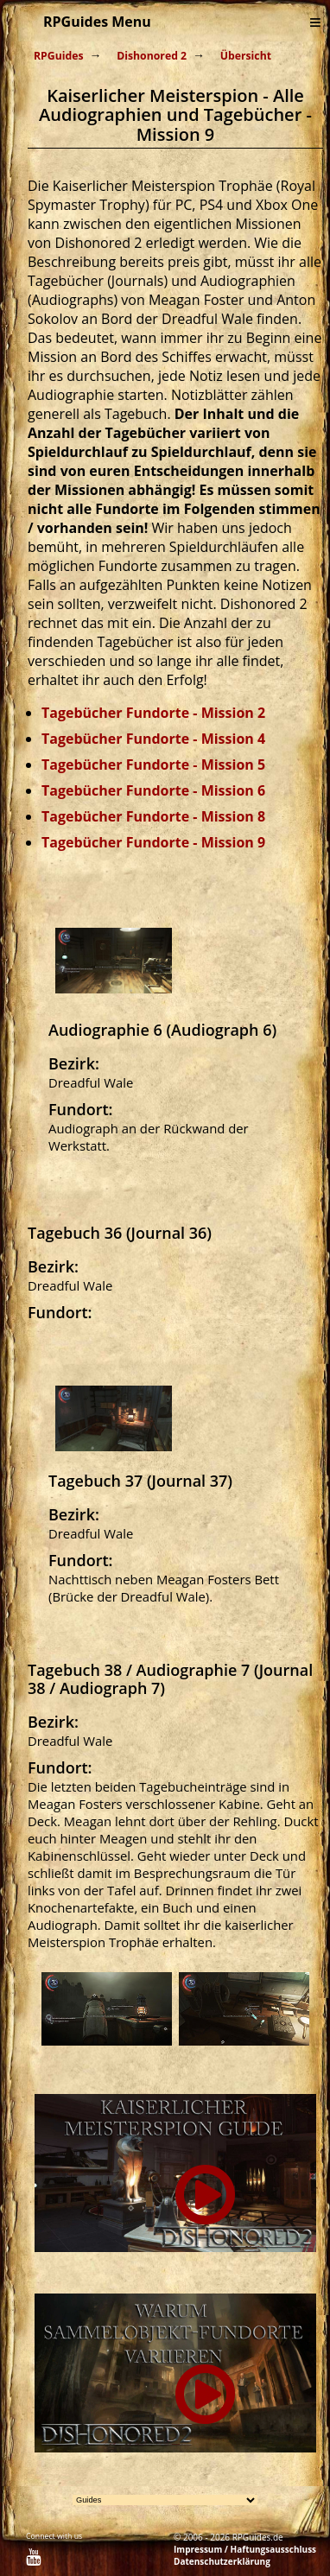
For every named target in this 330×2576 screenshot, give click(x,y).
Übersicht (245, 55)
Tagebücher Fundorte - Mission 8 (153, 816)
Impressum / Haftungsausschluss (245, 2549)
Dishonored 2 (152, 55)
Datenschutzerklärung (222, 2561)
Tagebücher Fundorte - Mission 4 (153, 738)
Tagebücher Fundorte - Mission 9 (153, 842)
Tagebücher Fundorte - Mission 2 (153, 712)
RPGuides (59, 55)
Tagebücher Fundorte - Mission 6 (153, 790)
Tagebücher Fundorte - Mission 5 (153, 764)
